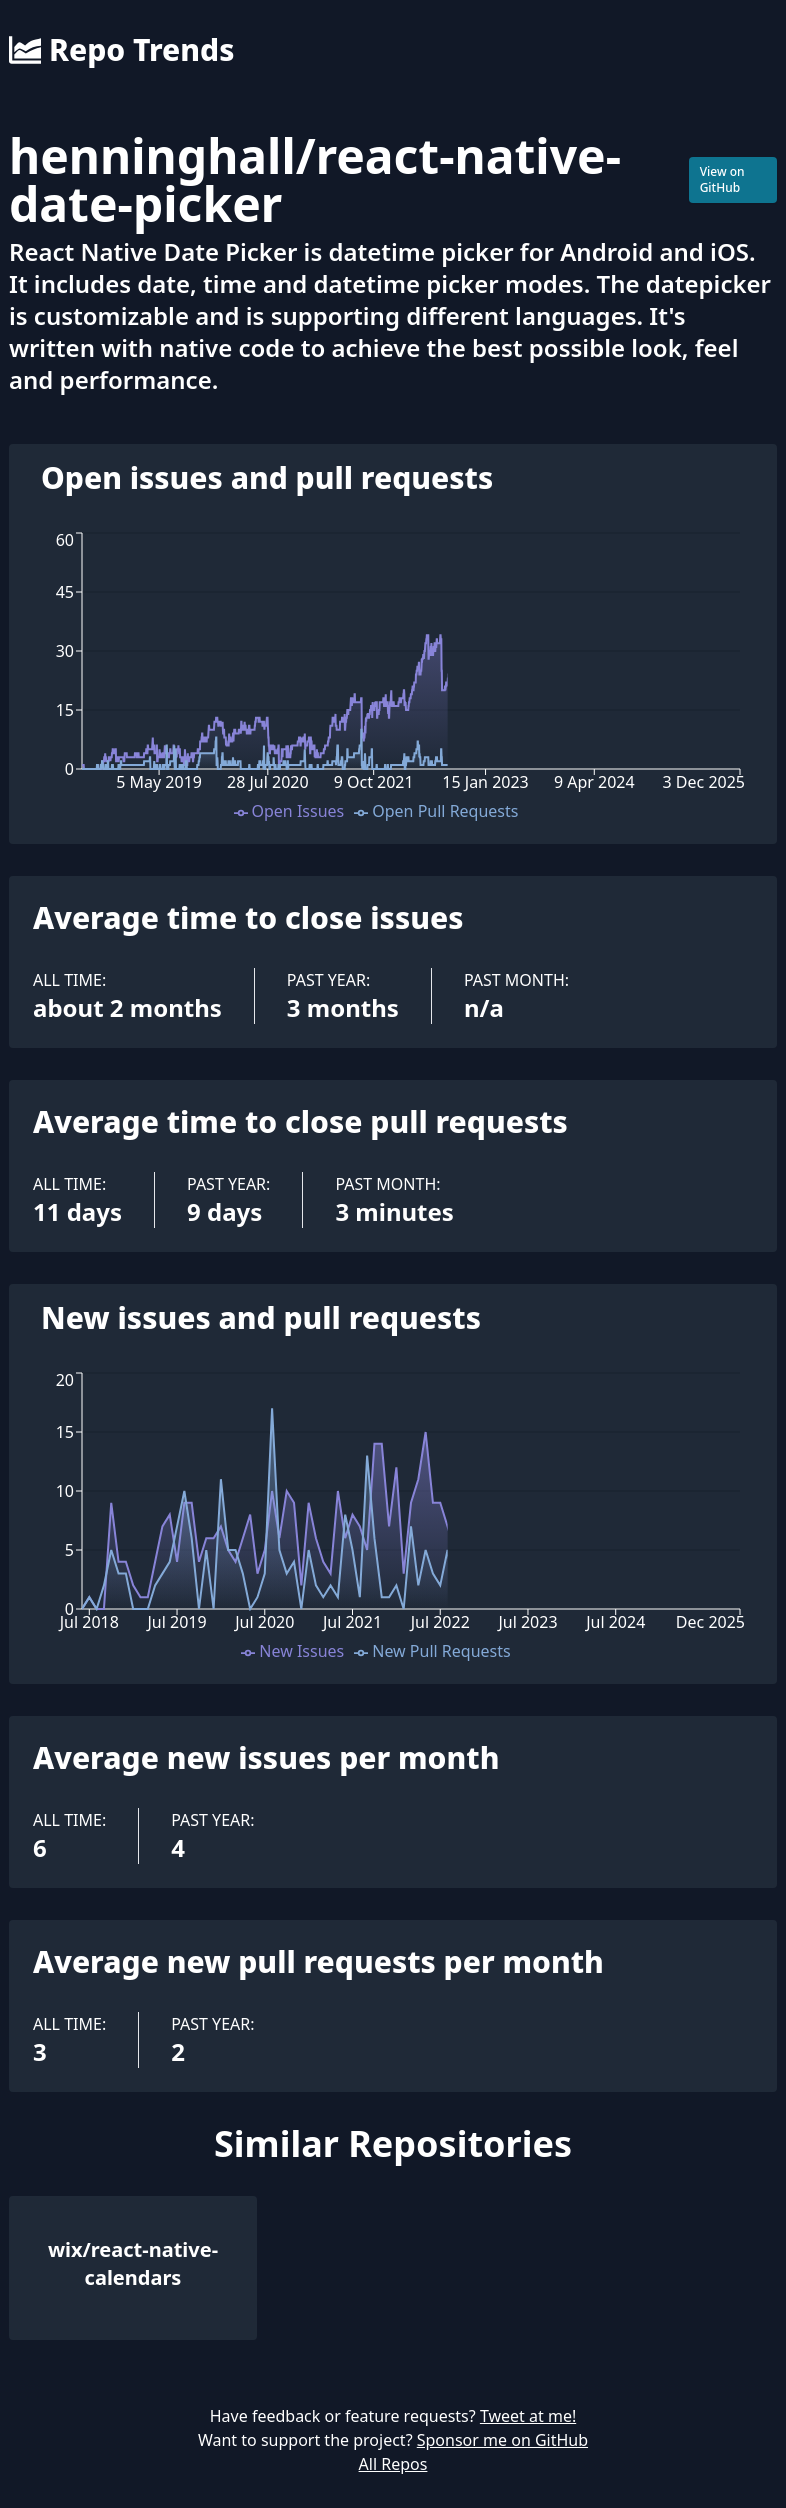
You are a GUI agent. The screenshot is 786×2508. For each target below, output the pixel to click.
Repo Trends (121, 50)
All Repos (393, 2464)
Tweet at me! (528, 2416)
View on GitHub (722, 179)
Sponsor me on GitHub (502, 2440)
